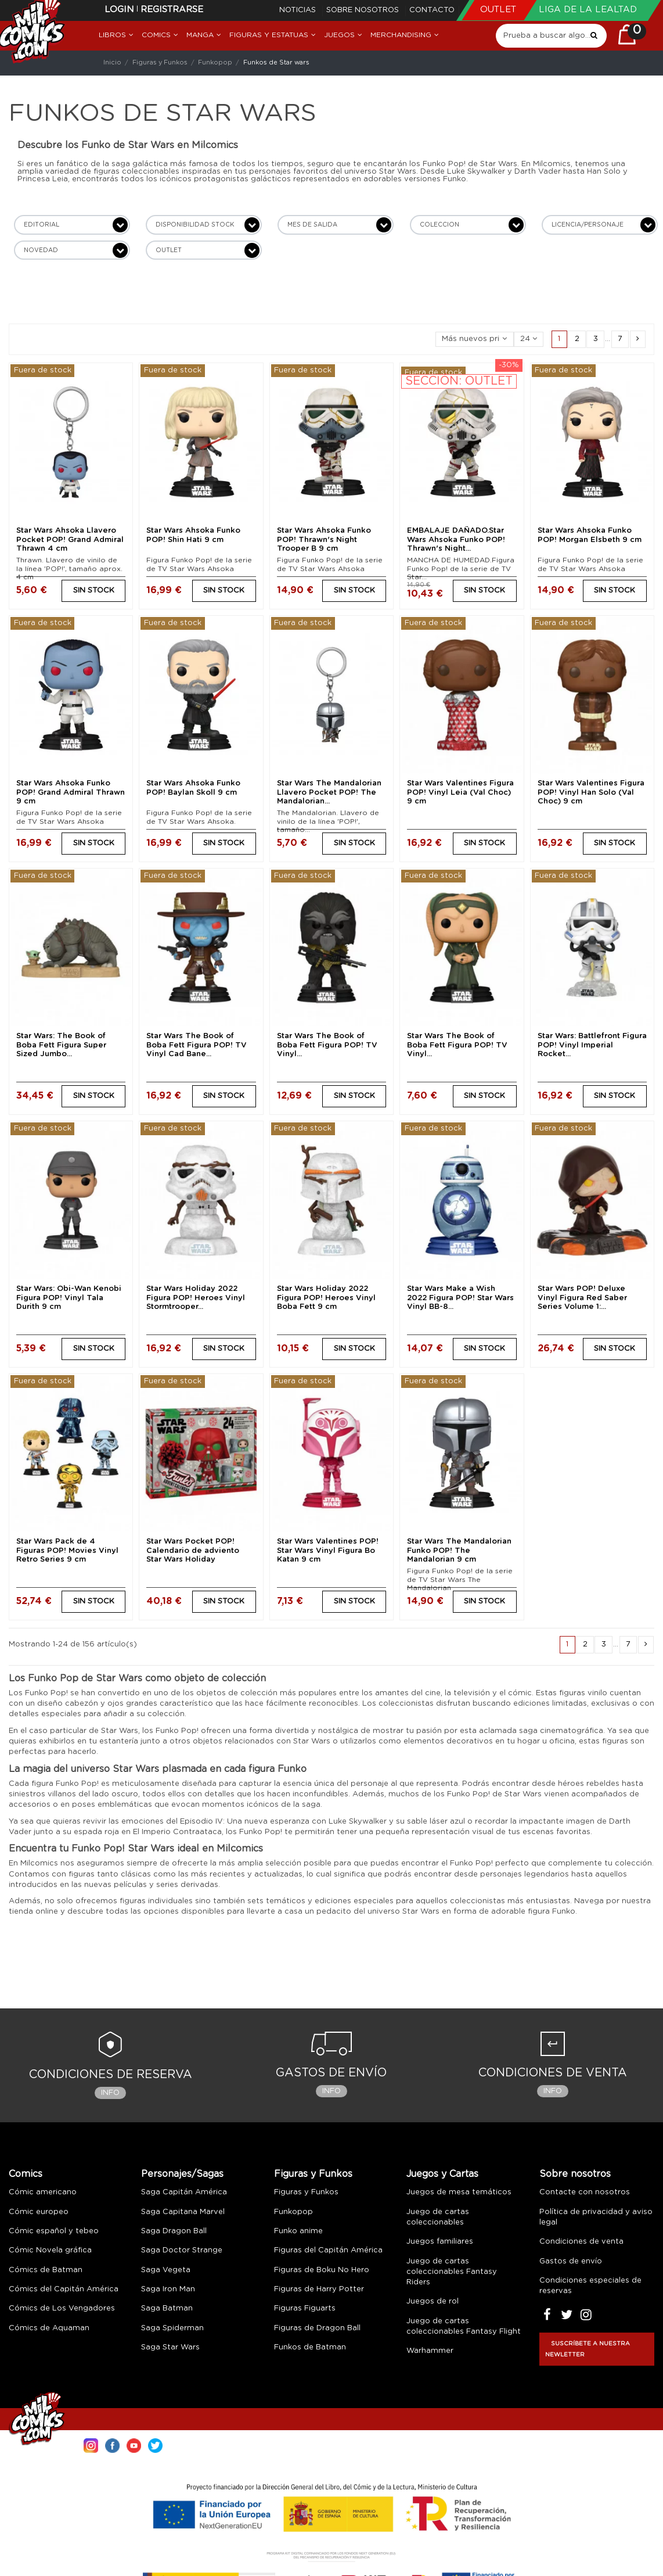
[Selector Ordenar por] (474, 339)
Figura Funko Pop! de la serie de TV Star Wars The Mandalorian (460, 1579)
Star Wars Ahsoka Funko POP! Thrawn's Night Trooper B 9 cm (324, 539)
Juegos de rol (432, 2301)
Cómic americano (43, 2192)
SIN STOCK (93, 590)
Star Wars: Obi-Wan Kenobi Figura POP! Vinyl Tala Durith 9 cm (68, 1298)
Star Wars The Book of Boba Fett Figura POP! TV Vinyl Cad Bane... (196, 1045)
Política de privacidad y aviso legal (596, 2217)
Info (110, 2093)
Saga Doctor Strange (181, 2250)
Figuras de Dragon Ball (317, 2328)
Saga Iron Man (168, 2289)
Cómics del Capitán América (63, 2289)
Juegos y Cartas (442, 2174)
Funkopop (293, 2212)
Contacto (432, 10)
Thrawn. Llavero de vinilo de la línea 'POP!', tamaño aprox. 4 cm (69, 568)
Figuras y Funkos (313, 2174)
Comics (25, 2174)
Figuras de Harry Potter (319, 2289)
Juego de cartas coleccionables (437, 2217)
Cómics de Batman (45, 2270)
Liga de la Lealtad (588, 9)
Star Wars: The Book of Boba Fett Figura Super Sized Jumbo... (61, 1045)
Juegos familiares (439, 2241)
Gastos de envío (570, 2261)
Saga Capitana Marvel (183, 2212)
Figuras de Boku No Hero (321, 2270)
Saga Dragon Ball (174, 2231)
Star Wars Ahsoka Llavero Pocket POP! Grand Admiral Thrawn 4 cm (70, 539)
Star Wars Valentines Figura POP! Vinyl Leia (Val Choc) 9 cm (460, 792)
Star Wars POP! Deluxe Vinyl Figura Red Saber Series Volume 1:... (582, 1298)
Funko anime (298, 2231)
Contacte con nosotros (584, 2192)
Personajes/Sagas (182, 2174)
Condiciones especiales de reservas (590, 2286)
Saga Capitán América (184, 2192)
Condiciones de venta (581, 2241)
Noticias (298, 10)
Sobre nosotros (363, 10)
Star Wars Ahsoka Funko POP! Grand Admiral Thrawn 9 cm (70, 792)
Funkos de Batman (310, 2347)
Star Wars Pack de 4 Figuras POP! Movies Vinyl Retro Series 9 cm (67, 1550)
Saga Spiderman (172, 2328)
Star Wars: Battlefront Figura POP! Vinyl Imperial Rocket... (592, 1045)
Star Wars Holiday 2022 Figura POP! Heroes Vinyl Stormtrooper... (195, 1298)
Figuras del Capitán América (328, 2250)
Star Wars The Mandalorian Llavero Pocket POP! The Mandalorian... (329, 792)
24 (528, 339)
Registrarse (171, 9)
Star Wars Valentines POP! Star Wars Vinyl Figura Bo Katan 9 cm (328, 1550)
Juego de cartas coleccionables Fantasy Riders (451, 2272)
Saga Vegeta (165, 2270)
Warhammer (429, 2351)
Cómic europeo (39, 2212)
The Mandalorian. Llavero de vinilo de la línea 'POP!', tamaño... (328, 821)
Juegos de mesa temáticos (458, 2192)
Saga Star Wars (170, 2347)
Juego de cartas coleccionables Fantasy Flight (463, 2326)
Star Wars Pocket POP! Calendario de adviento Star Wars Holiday (192, 1550)
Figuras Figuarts (305, 2308)
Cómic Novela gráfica (50, 2250)
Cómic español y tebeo (54, 2231)
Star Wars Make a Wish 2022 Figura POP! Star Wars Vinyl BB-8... (460, 1298)
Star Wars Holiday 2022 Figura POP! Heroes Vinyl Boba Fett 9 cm (326, 1298)
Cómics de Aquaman (49, 2328)
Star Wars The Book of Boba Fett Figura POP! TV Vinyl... (327, 1045)
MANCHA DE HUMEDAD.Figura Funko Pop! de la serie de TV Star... (460, 568)
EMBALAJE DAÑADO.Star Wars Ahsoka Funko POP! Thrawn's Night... (456, 539)
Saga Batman (167, 2308)
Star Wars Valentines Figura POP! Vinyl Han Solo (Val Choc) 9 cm (591, 792)
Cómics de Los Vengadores (62, 2308)
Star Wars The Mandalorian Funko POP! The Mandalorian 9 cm (459, 1550)
